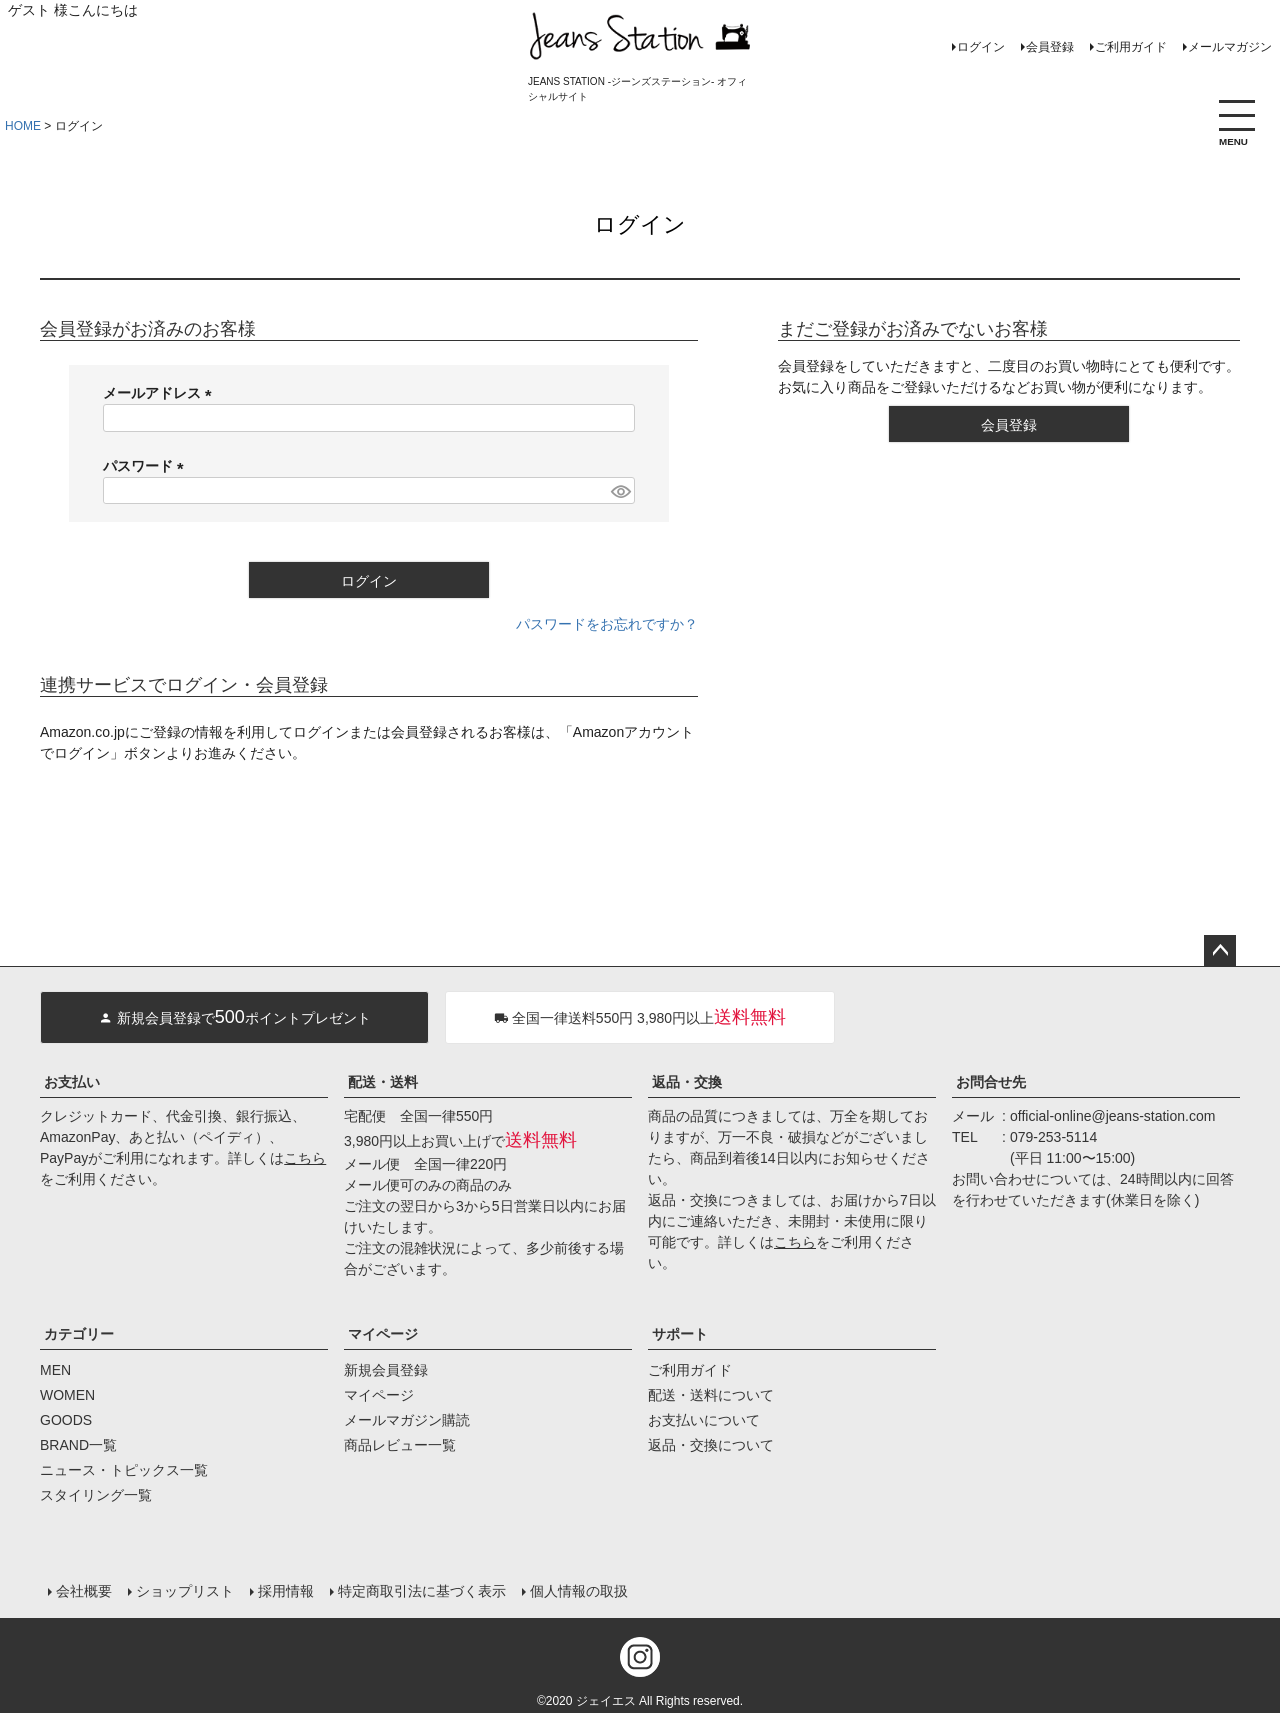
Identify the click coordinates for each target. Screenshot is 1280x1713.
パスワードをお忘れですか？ (607, 624)
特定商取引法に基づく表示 (422, 1590)
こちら (305, 1158)
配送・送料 (383, 1082)
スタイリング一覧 (96, 1495)
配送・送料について (711, 1395)
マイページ (383, 1334)
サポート (680, 1334)
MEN (55, 1370)
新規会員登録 (386, 1370)
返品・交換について (711, 1445)
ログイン (981, 47)
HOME (23, 126)
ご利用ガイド (1131, 47)
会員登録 (1050, 47)
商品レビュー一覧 (400, 1445)
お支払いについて (704, 1420)
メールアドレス (161, 393)
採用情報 (286, 1590)
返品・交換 (687, 1082)
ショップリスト (185, 1590)
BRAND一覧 (78, 1445)
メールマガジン (1230, 47)
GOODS (66, 1420)
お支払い (72, 1082)
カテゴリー (79, 1334)
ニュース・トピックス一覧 (124, 1470)
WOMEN (67, 1395)
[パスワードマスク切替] (620, 491)
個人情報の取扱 (579, 1590)
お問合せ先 (991, 1082)
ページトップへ (1220, 951)
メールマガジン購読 (407, 1420)
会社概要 (84, 1590)
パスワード (147, 466)
